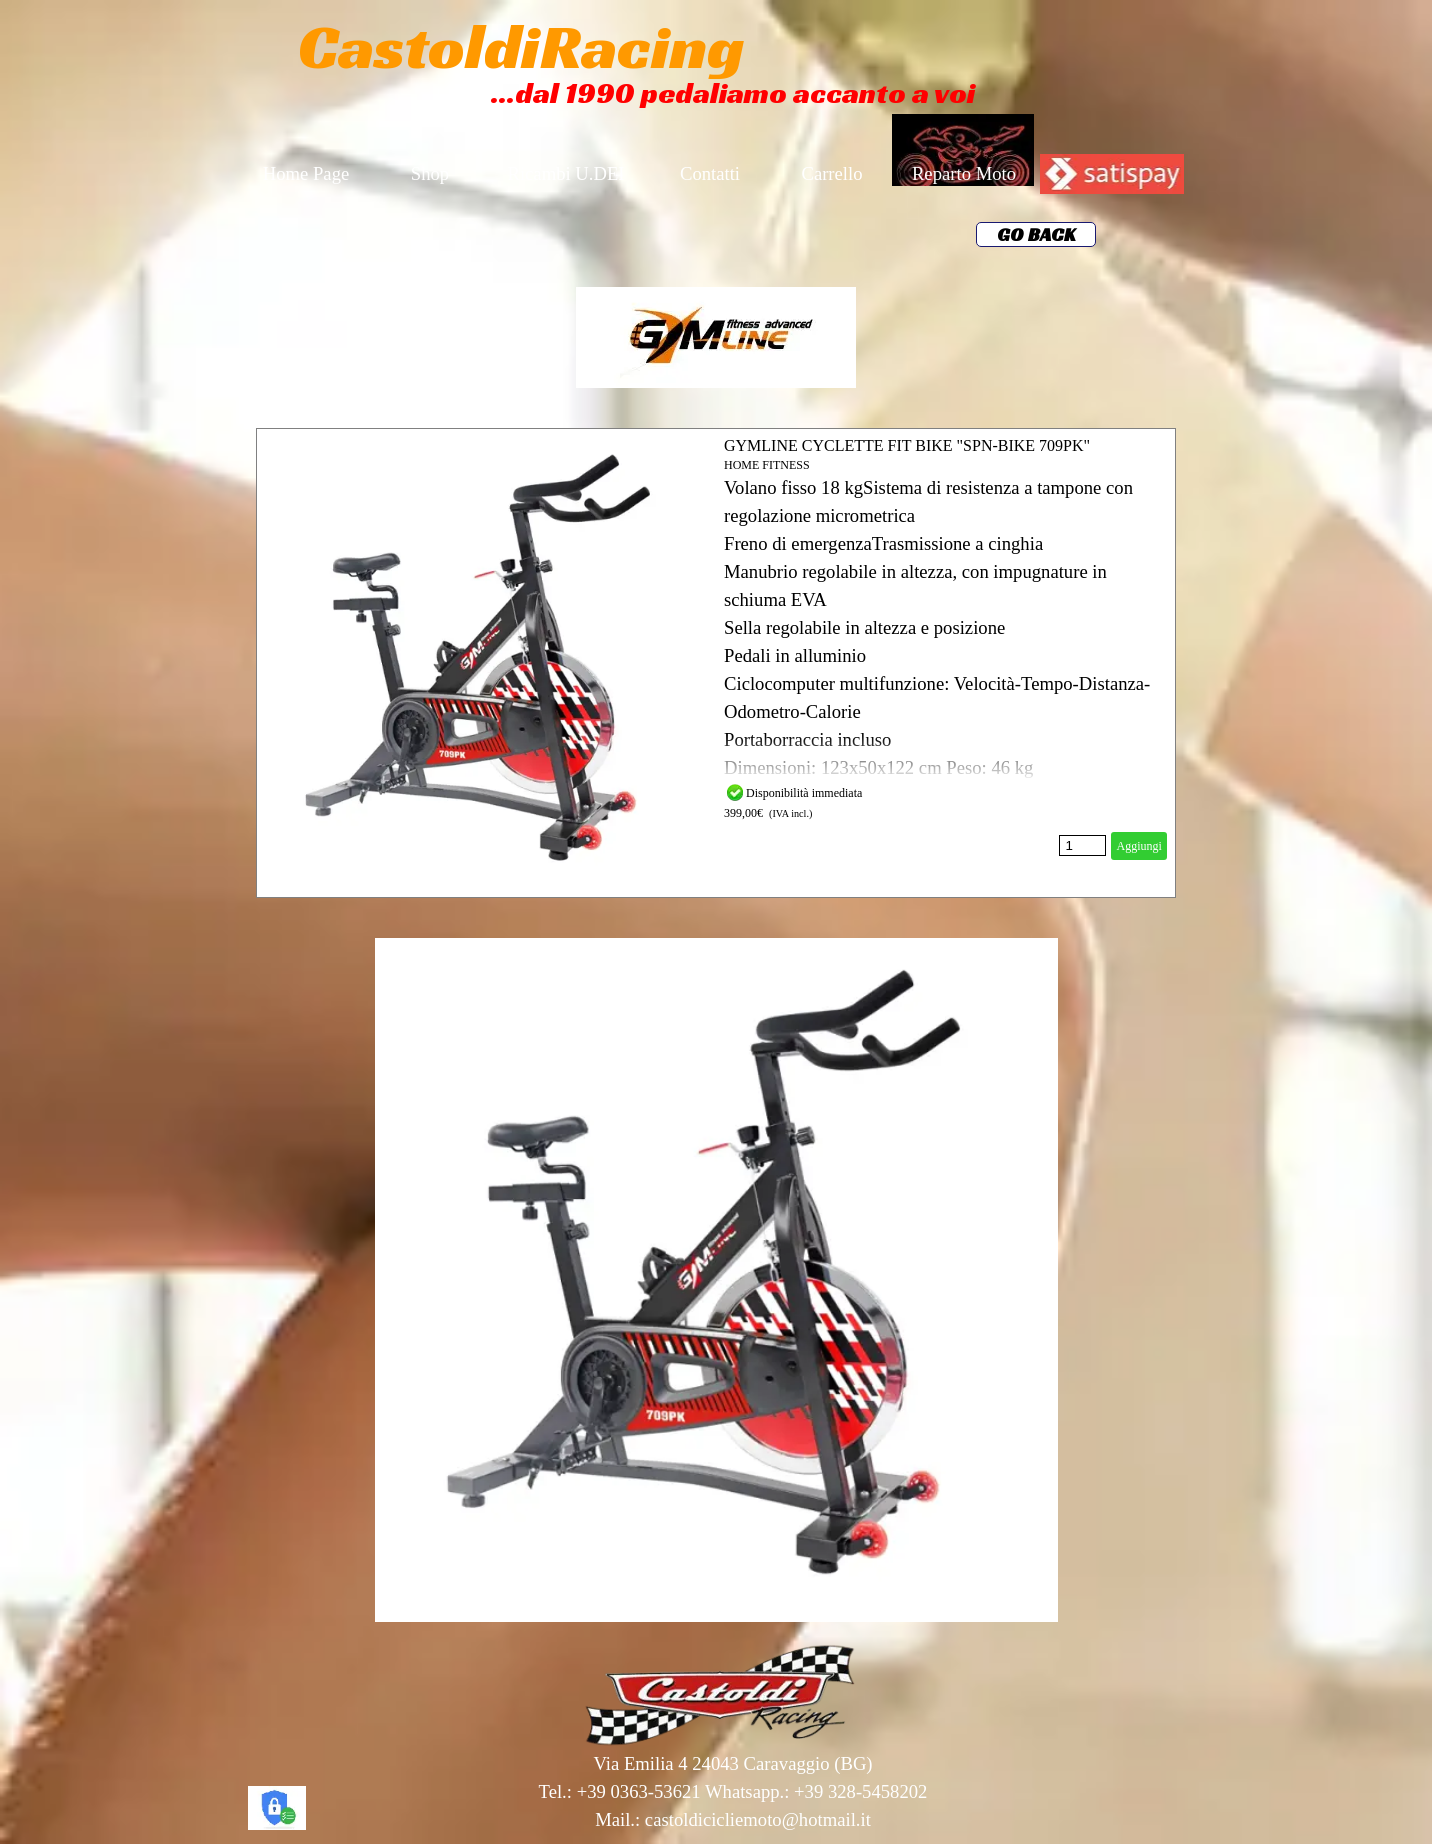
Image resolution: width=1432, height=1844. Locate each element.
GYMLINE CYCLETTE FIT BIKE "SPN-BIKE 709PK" (907, 445)
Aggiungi (1138, 846)
